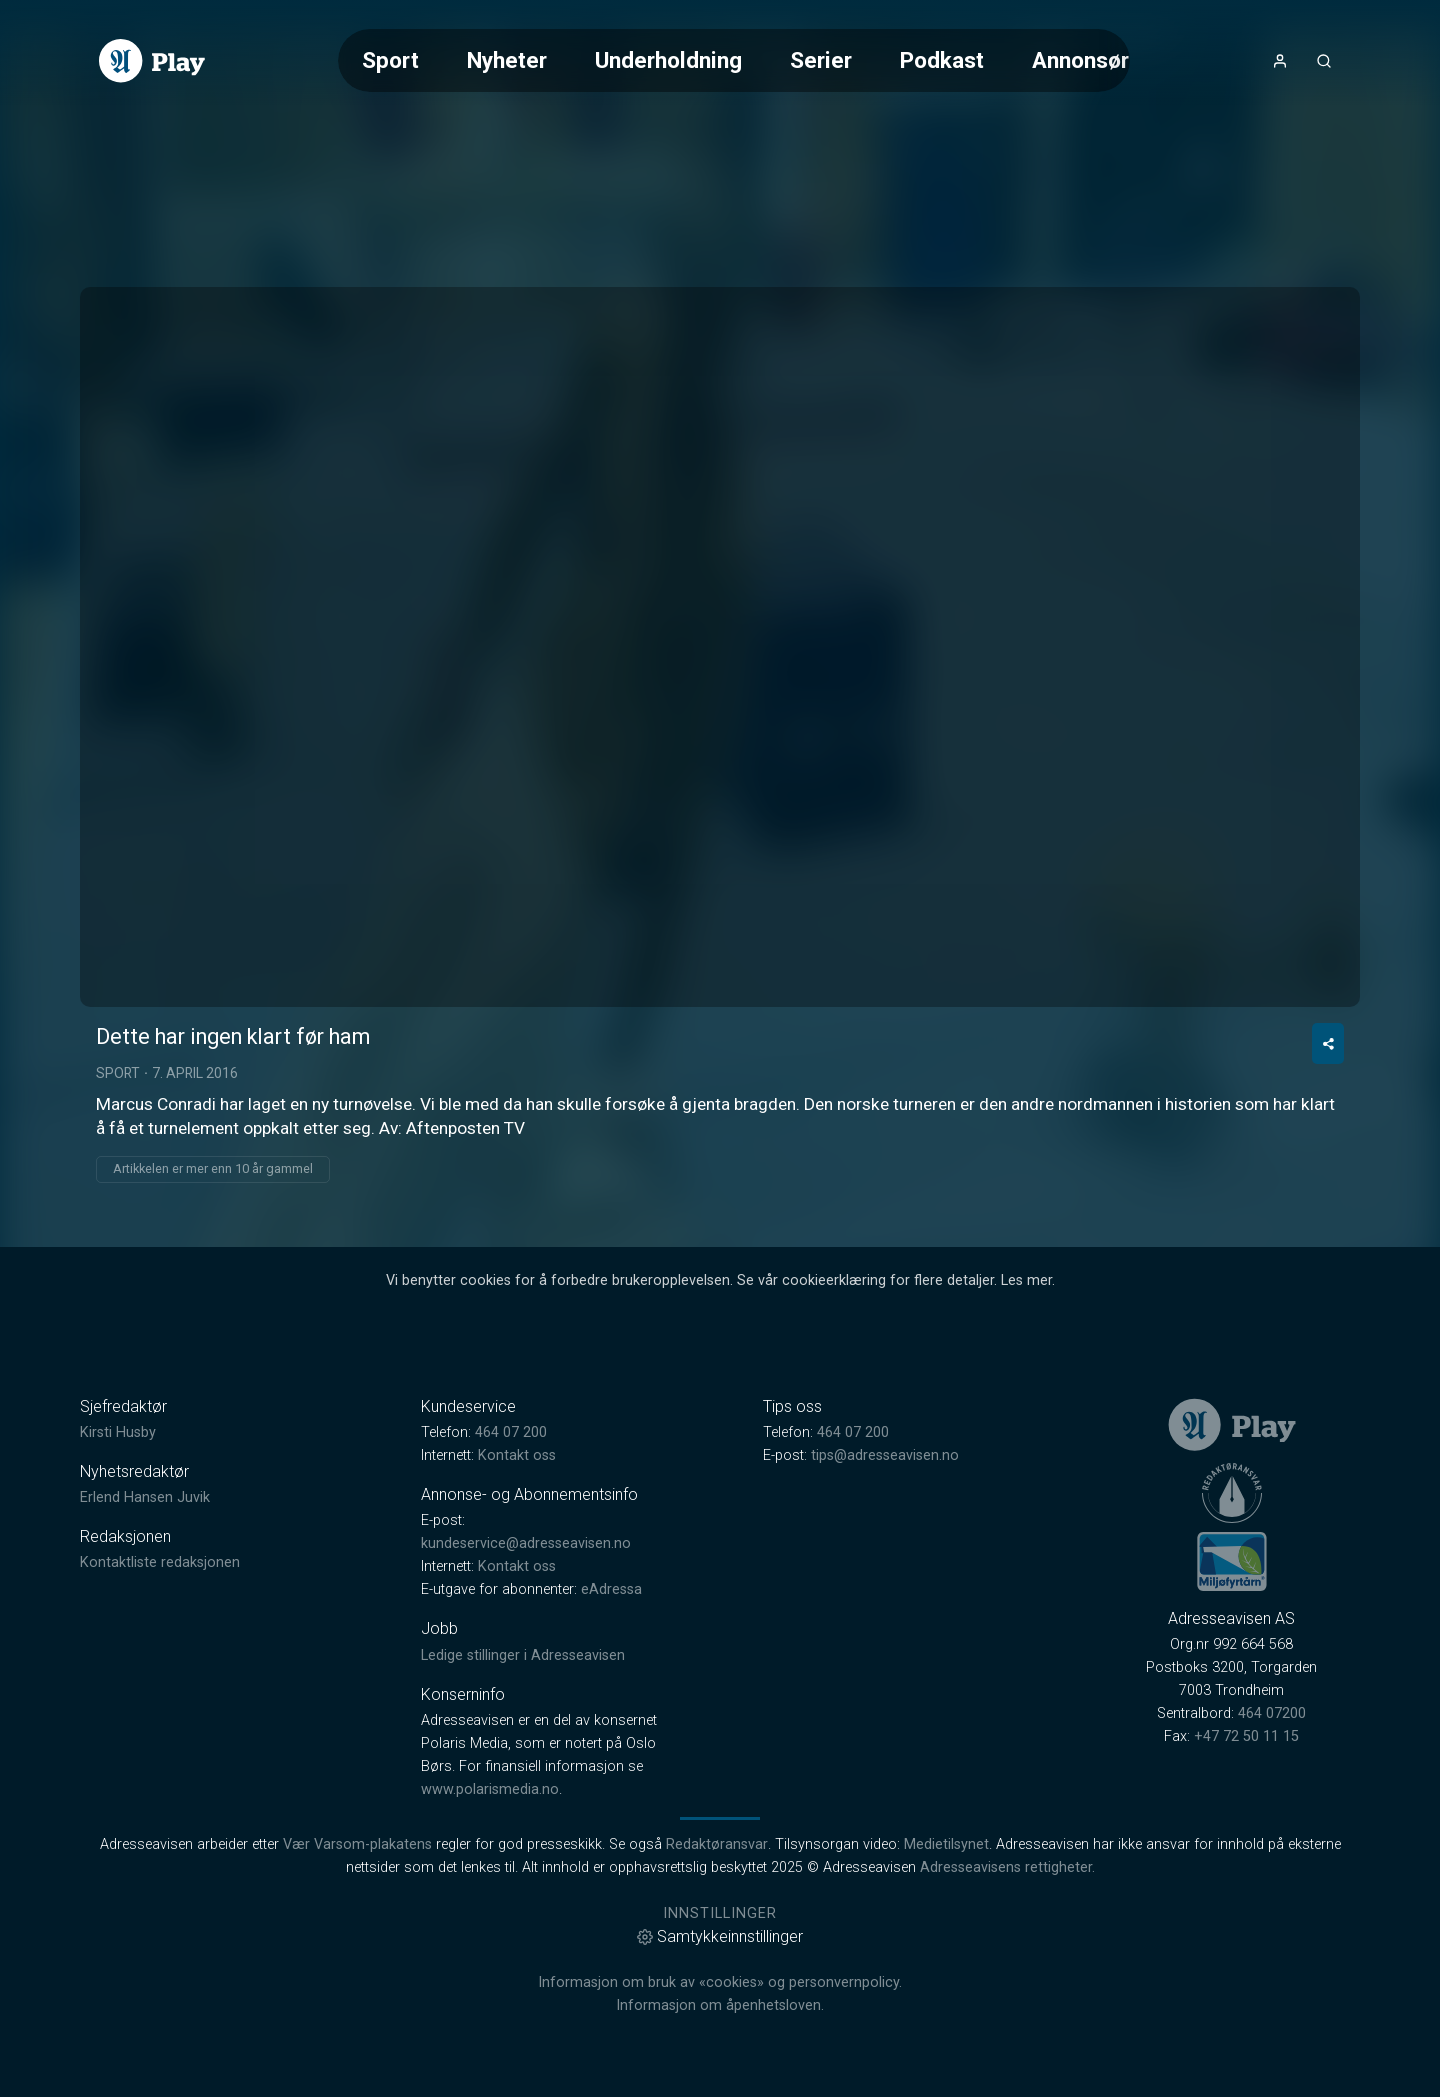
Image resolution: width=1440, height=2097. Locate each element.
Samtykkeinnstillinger (720, 1936)
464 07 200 (511, 1432)
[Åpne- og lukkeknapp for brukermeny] (1280, 61)
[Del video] (1328, 1043)
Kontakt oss (517, 1455)
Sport (390, 60)
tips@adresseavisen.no (885, 1455)
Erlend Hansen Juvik (145, 1497)
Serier (821, 60)
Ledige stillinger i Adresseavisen (523, 1655)
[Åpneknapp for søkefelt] (1324, 61)
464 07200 (1272, 1713)
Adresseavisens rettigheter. (1007, 1867)
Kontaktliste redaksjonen (160, 1562)
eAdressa (611, 1589)
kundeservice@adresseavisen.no (526, 1543)
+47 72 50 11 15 (1246, 1736)
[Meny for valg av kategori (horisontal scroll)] (734, 60)
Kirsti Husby (118, 1432)
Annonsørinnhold (1117, 60)
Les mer (1026, 1280)
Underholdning (668, 60)
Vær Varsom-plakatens (357, 1844)
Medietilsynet (946, 1844)
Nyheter (507, 60)
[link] (152, 61)
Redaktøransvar (717, 1844)
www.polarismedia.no (490, 1789)
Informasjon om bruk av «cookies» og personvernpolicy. (720, 1982)
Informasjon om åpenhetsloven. (720, 2005)
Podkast (942, 60)
